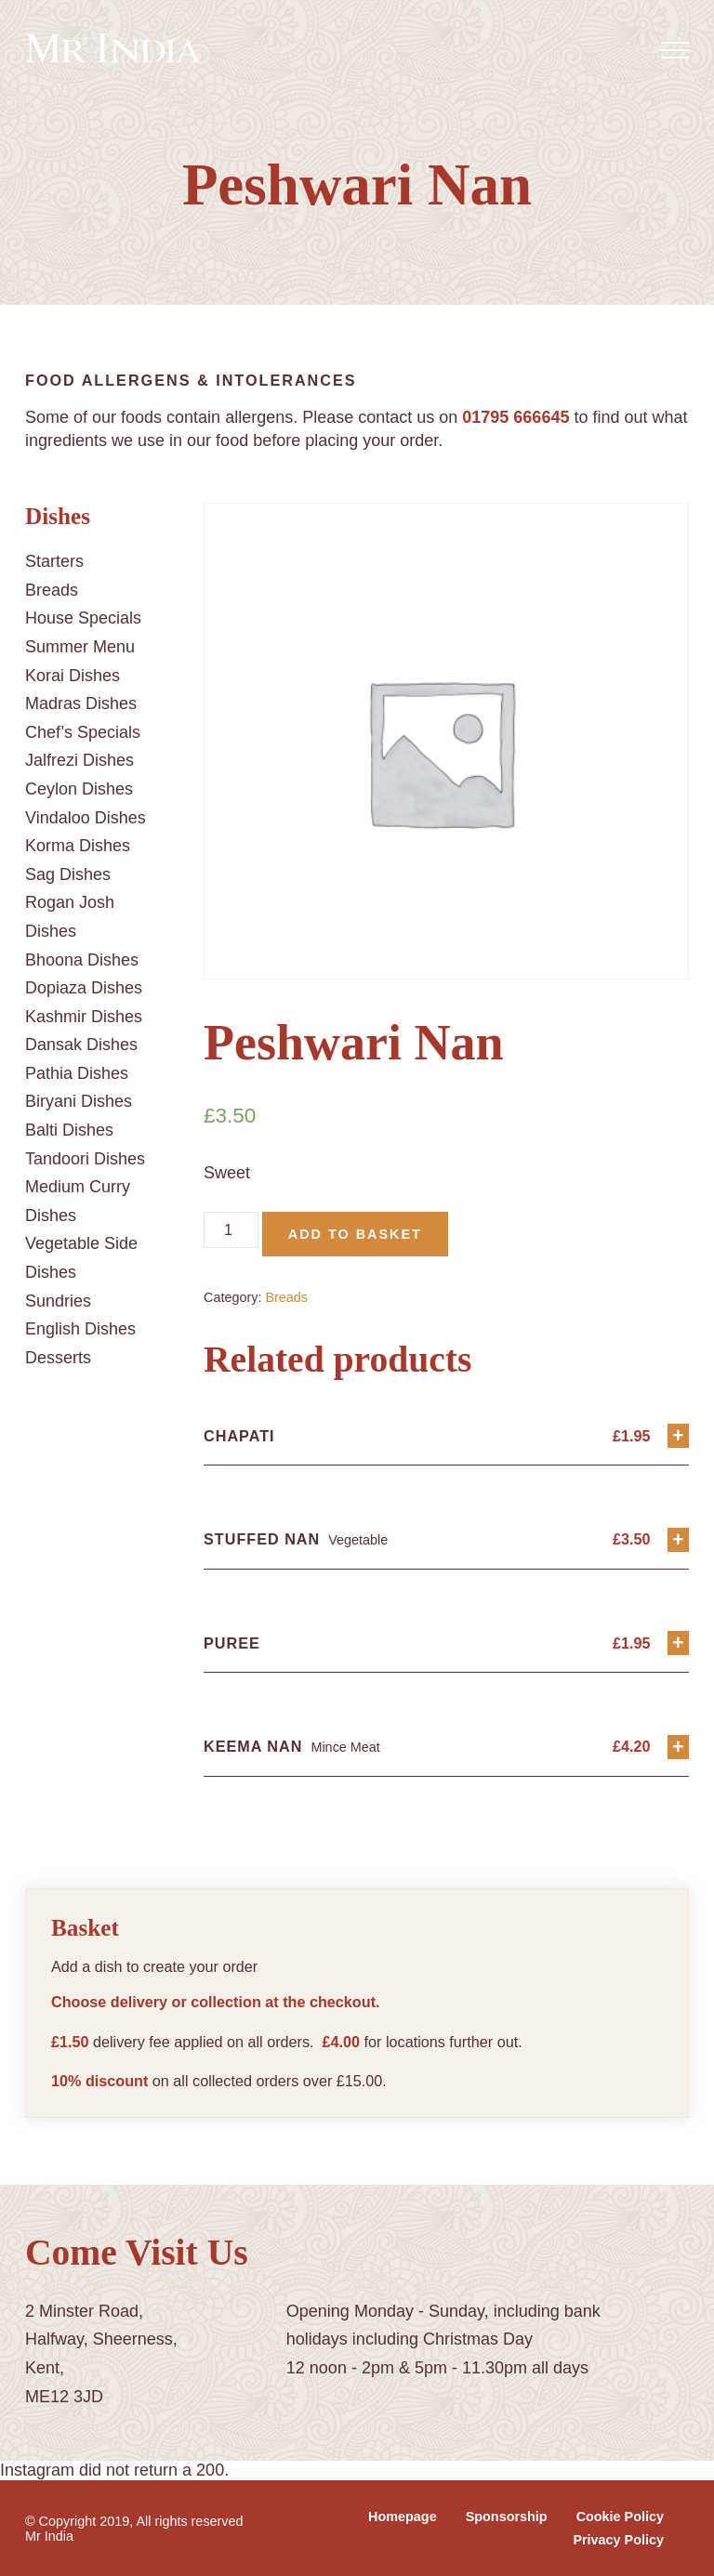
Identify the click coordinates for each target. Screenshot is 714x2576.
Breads (51, 590)
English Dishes (80, 1329)
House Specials (83, 618)
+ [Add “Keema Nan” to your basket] (678, 1746)
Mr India (49, 2536)
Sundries (58, 1301)
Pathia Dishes (76, 1073)
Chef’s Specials (82, 732)
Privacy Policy (618, 2539)
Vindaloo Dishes (85, 817)
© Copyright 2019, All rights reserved (134, 2521)
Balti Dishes (69, 1130)
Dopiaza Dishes (83, 988)
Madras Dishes (81, 703)
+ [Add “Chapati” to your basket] (678, 1435)
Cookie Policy (620, 2516)
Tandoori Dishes (85, 1159)
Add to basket (355, 1234)
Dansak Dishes (81, 1044)
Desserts (58, 1357)
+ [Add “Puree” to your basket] (678, 1642)
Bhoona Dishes (82, 960)
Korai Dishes (72, 675)
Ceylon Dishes (79, 789)
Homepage (402, 2516)
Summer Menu (80, 646)
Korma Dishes (77, 845)
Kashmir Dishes (83, 1016)
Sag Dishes (68, 874)
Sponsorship (507, 2516)
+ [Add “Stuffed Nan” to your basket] (678, 1539)
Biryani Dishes (78, 1101)
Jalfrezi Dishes (79, 760)
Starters (54, 561)
